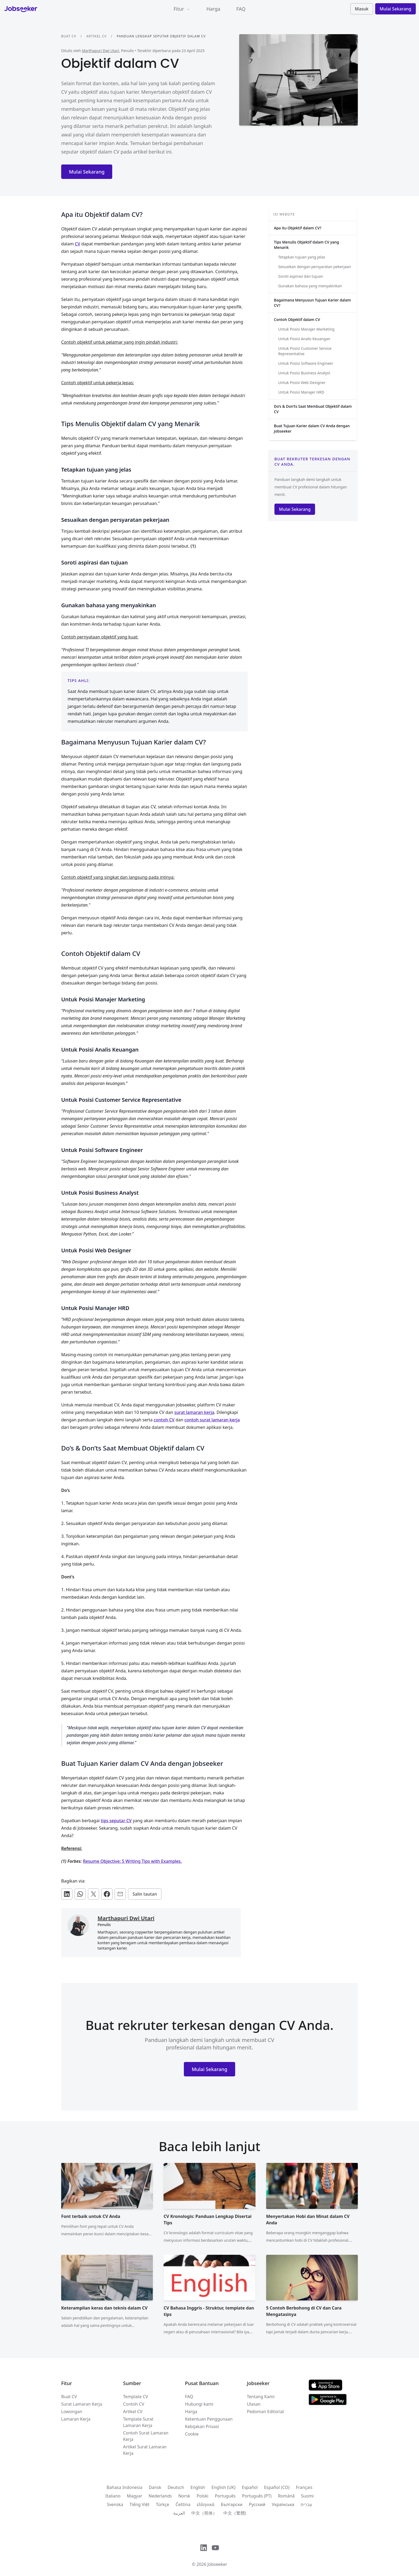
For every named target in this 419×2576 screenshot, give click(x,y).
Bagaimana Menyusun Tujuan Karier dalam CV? (312, 302)
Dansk (155, 2487)
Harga (213, 9)
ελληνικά (206, 2504)
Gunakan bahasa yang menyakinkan (310, 285)
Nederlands (160, 2496)
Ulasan (254, 2404)
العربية (179, 2513)
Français (304, 2487)
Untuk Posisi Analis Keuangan (304, 338)
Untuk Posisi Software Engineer (305, 363)
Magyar (134, 2496)
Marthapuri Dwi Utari (100, 50)
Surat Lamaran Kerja (81, 2404)
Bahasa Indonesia (124, 2487)
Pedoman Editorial (265, 2411)
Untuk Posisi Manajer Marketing (306, 329)
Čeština (183, 2504)
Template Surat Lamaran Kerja (138, 2422)
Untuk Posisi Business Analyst (304, 372)
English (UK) (223, 2487)
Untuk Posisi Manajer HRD (301, 392)
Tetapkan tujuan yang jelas (301, 257)
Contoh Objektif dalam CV (297, 319)
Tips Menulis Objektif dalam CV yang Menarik (306, 245)
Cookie (192, 2434)
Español (250, 2487)
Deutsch (176, 2487)
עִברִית (306, 2504)
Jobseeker (217, 2564)
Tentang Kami (260, 2396)
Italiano (113, 2496)
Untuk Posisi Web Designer (301, 382)
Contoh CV (133, 2404)
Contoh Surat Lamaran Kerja (146, 2436)
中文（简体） (204, 2513)
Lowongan (71, 2411)
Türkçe (162, 2504)
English (198, 2487)
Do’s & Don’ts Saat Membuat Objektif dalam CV (313, 409)
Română (286, 2496)
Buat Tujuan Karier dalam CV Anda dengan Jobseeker (312, 428)
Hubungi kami (199, 2404)
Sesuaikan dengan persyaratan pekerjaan (314, 266)
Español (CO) (276, 2487)
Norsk (184, 2496)
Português (225, 2496)
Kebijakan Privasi (202, 2426)
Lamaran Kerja (75, 2419)
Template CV (135, 2396)
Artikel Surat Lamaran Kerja (145, 2450)
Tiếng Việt (139, 2504)
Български (231, 2504)
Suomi (307, 2496)
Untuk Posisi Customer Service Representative (305, 351)
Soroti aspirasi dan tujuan (300, 276)
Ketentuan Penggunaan (208, 2419)
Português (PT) (256, 2496)
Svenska (115, 2504)
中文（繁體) (234, 2513)
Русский (257, 2504)
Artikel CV (96, 36)
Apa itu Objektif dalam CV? (297, 227)
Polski (202, 2496)
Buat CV (68, 36)
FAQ (240, 9)
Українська (283, 2504)
